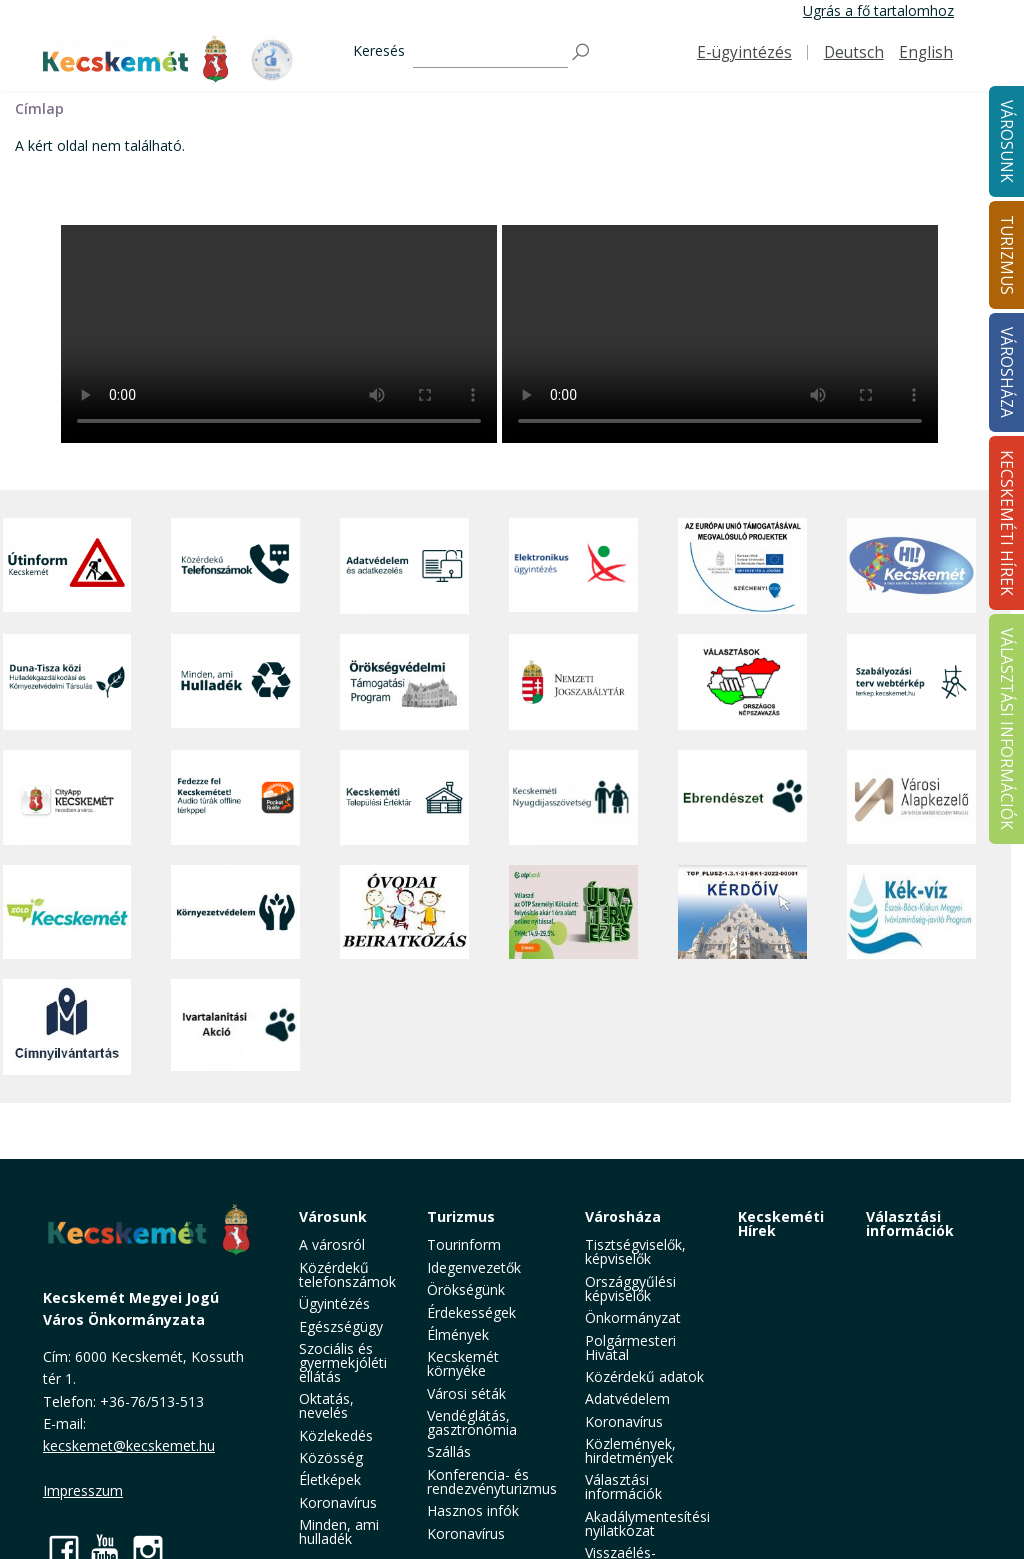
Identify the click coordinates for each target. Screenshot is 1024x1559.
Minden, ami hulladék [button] (339, 1531)
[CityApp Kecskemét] (67, 797)
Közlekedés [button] (336, 1435)
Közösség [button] (331, 1457)
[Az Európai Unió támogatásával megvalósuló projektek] (742, 566)
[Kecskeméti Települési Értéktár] (404, 797)
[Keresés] (490, 52)
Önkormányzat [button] (633, 1317)
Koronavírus (338, 1502)
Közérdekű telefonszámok (347, 1274)
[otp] (573, 912)
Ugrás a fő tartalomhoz (878, 10)
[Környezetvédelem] (235, 912)
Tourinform (464, 1244)
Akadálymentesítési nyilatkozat (647, 1523)
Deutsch (854, 52)
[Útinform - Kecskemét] (67, 566)
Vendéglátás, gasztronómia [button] (472, 1422)
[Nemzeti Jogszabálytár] (573, 681)
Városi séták (466, 1393)
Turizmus (461, 1216)
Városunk (333, 1216)
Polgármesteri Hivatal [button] (630, 1347)
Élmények (458, 1334)
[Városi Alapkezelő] (911, 797)
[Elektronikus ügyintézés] (573, 566)
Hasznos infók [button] (473, 1510)
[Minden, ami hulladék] (235, 681)
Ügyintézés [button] (334, 1303)
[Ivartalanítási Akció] (235, 1027)
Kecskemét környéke (463, 1363)
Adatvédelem (627, 1398)
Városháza (623, 1216)
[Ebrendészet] (742, 797)
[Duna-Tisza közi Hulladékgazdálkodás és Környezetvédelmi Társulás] (67, 681)
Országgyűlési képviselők (630, 1288)
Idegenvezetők (474, 1267)
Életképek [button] (330, 1479)
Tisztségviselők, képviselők (635, 1251)
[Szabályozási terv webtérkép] (911, 681)
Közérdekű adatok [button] (644, 1376)
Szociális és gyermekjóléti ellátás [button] (343, 1362)
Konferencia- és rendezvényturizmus (492, 1481)
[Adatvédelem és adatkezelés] (404, 566)
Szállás (449, 1451)
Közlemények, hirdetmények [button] (630, 1450)
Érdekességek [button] (471, 1312)
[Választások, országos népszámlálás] (742, 681)
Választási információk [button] (623, 1486)
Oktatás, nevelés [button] (326, 1405)
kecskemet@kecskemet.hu (129, 1445)
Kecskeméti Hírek (781, 1223)
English (926, 52)
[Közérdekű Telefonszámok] (235, 566)
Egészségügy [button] (341, 1326)
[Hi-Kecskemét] (911, 566)
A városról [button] (332, 1244)
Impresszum (83, 1490)
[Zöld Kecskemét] (67, 912)
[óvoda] (404, 912)
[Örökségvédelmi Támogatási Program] (404, 681)
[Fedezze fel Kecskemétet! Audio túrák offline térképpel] (235, 797)
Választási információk (910, 1223)
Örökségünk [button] (466, 1289)
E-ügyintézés (744, 52)
